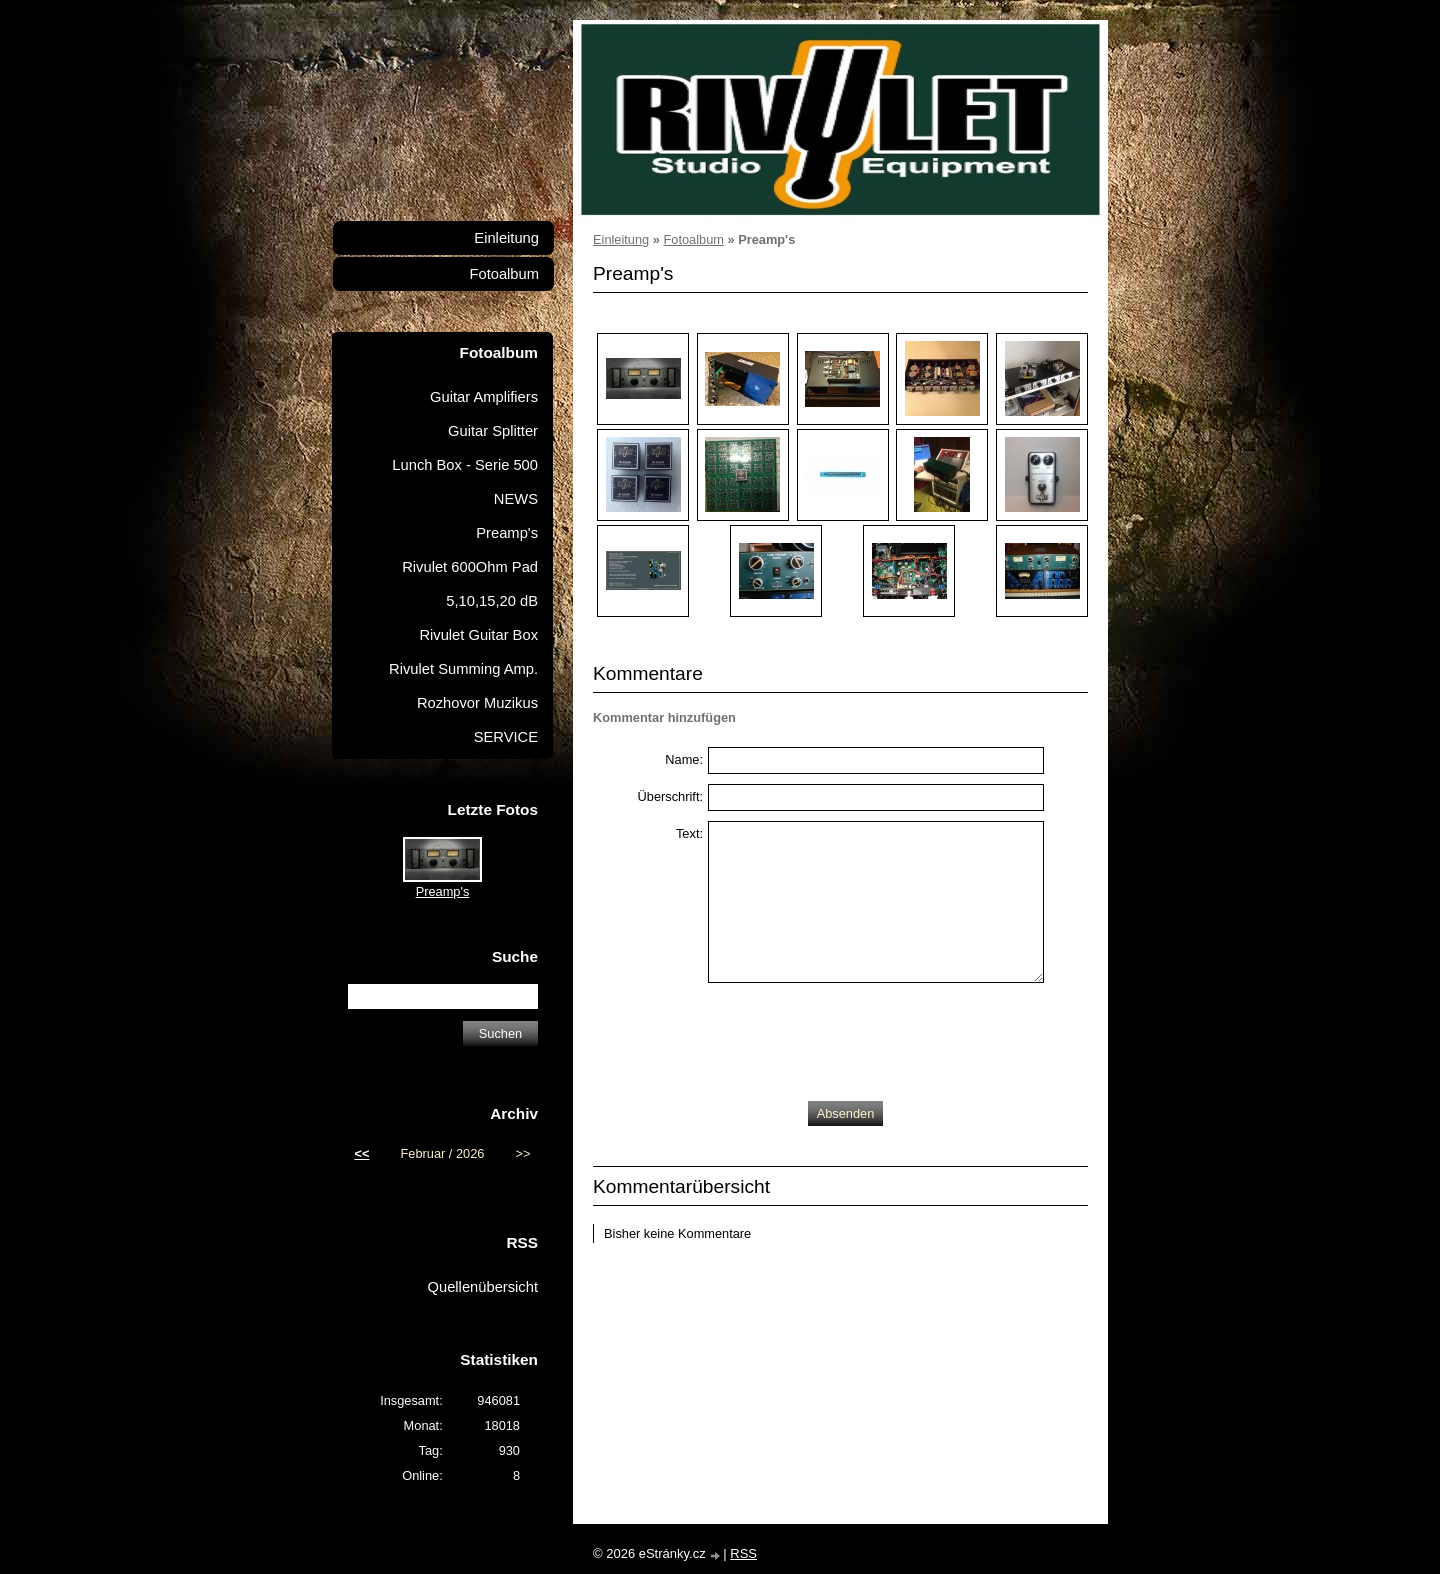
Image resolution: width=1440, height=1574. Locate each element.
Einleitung (621, 239)
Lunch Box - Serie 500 (465, 465)
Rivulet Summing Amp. (463, 669)
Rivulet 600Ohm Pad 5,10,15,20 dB (470, 584)
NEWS (516, 499)
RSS (743, 1553)
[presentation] (860, 1037)
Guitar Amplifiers (484, 397)
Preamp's (507, 533)
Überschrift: (670, 796)
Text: (689, 833)
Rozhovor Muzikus (477, 703)
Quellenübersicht (483, 1287)
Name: (684, 759)
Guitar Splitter (493, 431)
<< (361, 1153)
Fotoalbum (693, 239)
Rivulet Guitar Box (478, 635)
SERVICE (506, 737)
